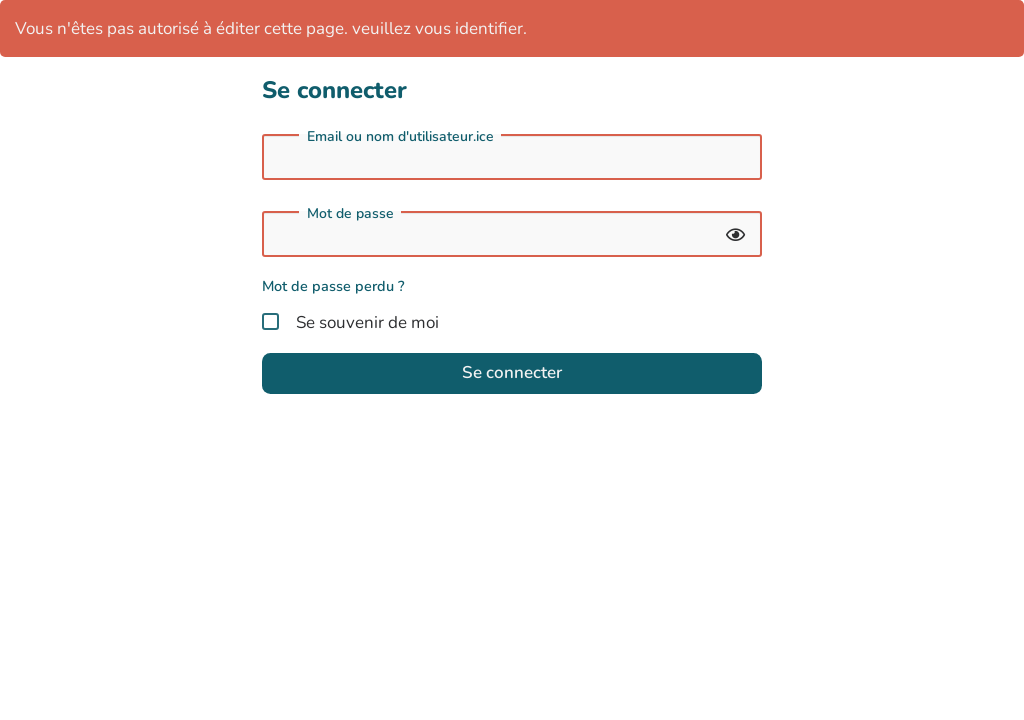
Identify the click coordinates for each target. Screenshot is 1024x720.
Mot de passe (350, 214)
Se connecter (512, 372)
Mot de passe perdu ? (333, 286)
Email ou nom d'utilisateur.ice (400, 137)
